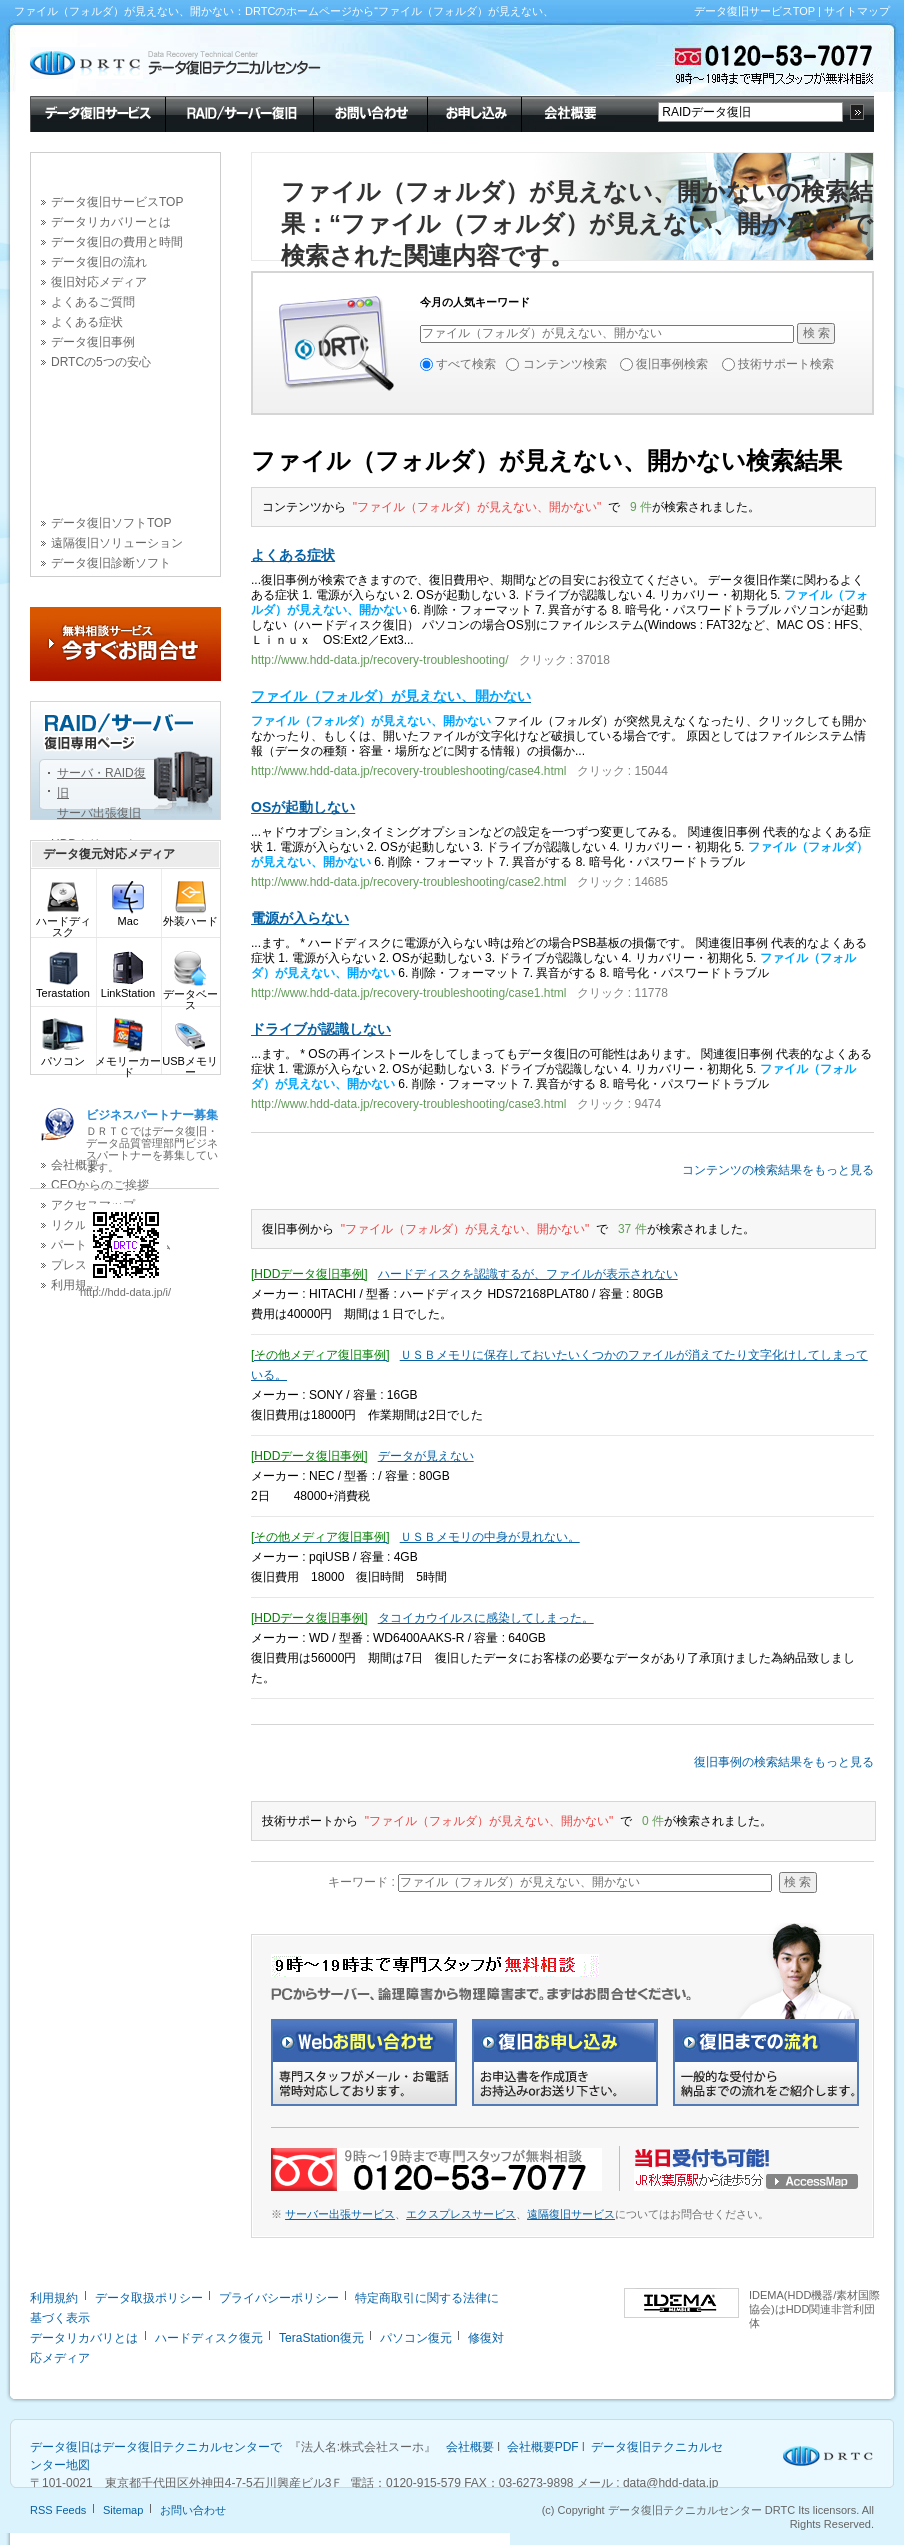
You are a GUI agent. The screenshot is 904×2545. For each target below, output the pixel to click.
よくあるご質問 (93, 302)
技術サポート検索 (786, 364)
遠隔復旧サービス (571, 2214)
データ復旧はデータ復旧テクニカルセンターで (156, 2447)
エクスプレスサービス (461, 2214)
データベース (190, 995)
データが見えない (426, 1456)
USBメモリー (190, 1062)
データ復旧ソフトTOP (111, 523)
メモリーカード (128, 1062)
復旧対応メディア (99, 282)
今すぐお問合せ (125, 644)
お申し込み (474, 112)
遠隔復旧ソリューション (117, 543)
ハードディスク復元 (209, 2338)
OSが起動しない (303, 807)
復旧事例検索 (672, 364)
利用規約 (54, 2298)
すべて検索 (466, 364)
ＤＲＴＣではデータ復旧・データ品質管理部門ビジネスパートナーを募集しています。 (152, 1140)
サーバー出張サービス (340, 2214)
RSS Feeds (58, 2510)
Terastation (63, 988)
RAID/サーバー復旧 (239, 112)
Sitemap (123, 2510)
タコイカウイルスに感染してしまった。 (486, 1618)
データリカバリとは (84, 2338)
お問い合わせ (370, 112)
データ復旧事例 (93, 342)
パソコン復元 (416, 2338)
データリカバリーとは (111, 222)
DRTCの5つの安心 (101, 362)
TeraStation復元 (321, 2338)
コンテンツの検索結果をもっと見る (778, 1170)
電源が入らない (300, 918)
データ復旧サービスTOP (754, 11)
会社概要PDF (543, 2447)
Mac (128, 916)
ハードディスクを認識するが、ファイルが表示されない (528, 1274)
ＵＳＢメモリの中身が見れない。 (490, 1537)
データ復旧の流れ (99, 262)
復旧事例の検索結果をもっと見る (784, 1762)
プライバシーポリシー (279, 2298)
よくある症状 (87, 322)
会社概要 (568, 112)
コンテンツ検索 (565, 364)
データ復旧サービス (97, 112)
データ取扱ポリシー (149, 2298)
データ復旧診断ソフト (111, 563)
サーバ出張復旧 (99, 813)
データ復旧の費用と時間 (117, 242)
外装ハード (190, 916)
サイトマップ (857, 11)
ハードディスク (63, 922)
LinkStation (128, 988)
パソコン (63, 1056)
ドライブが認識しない (321, 1029)
